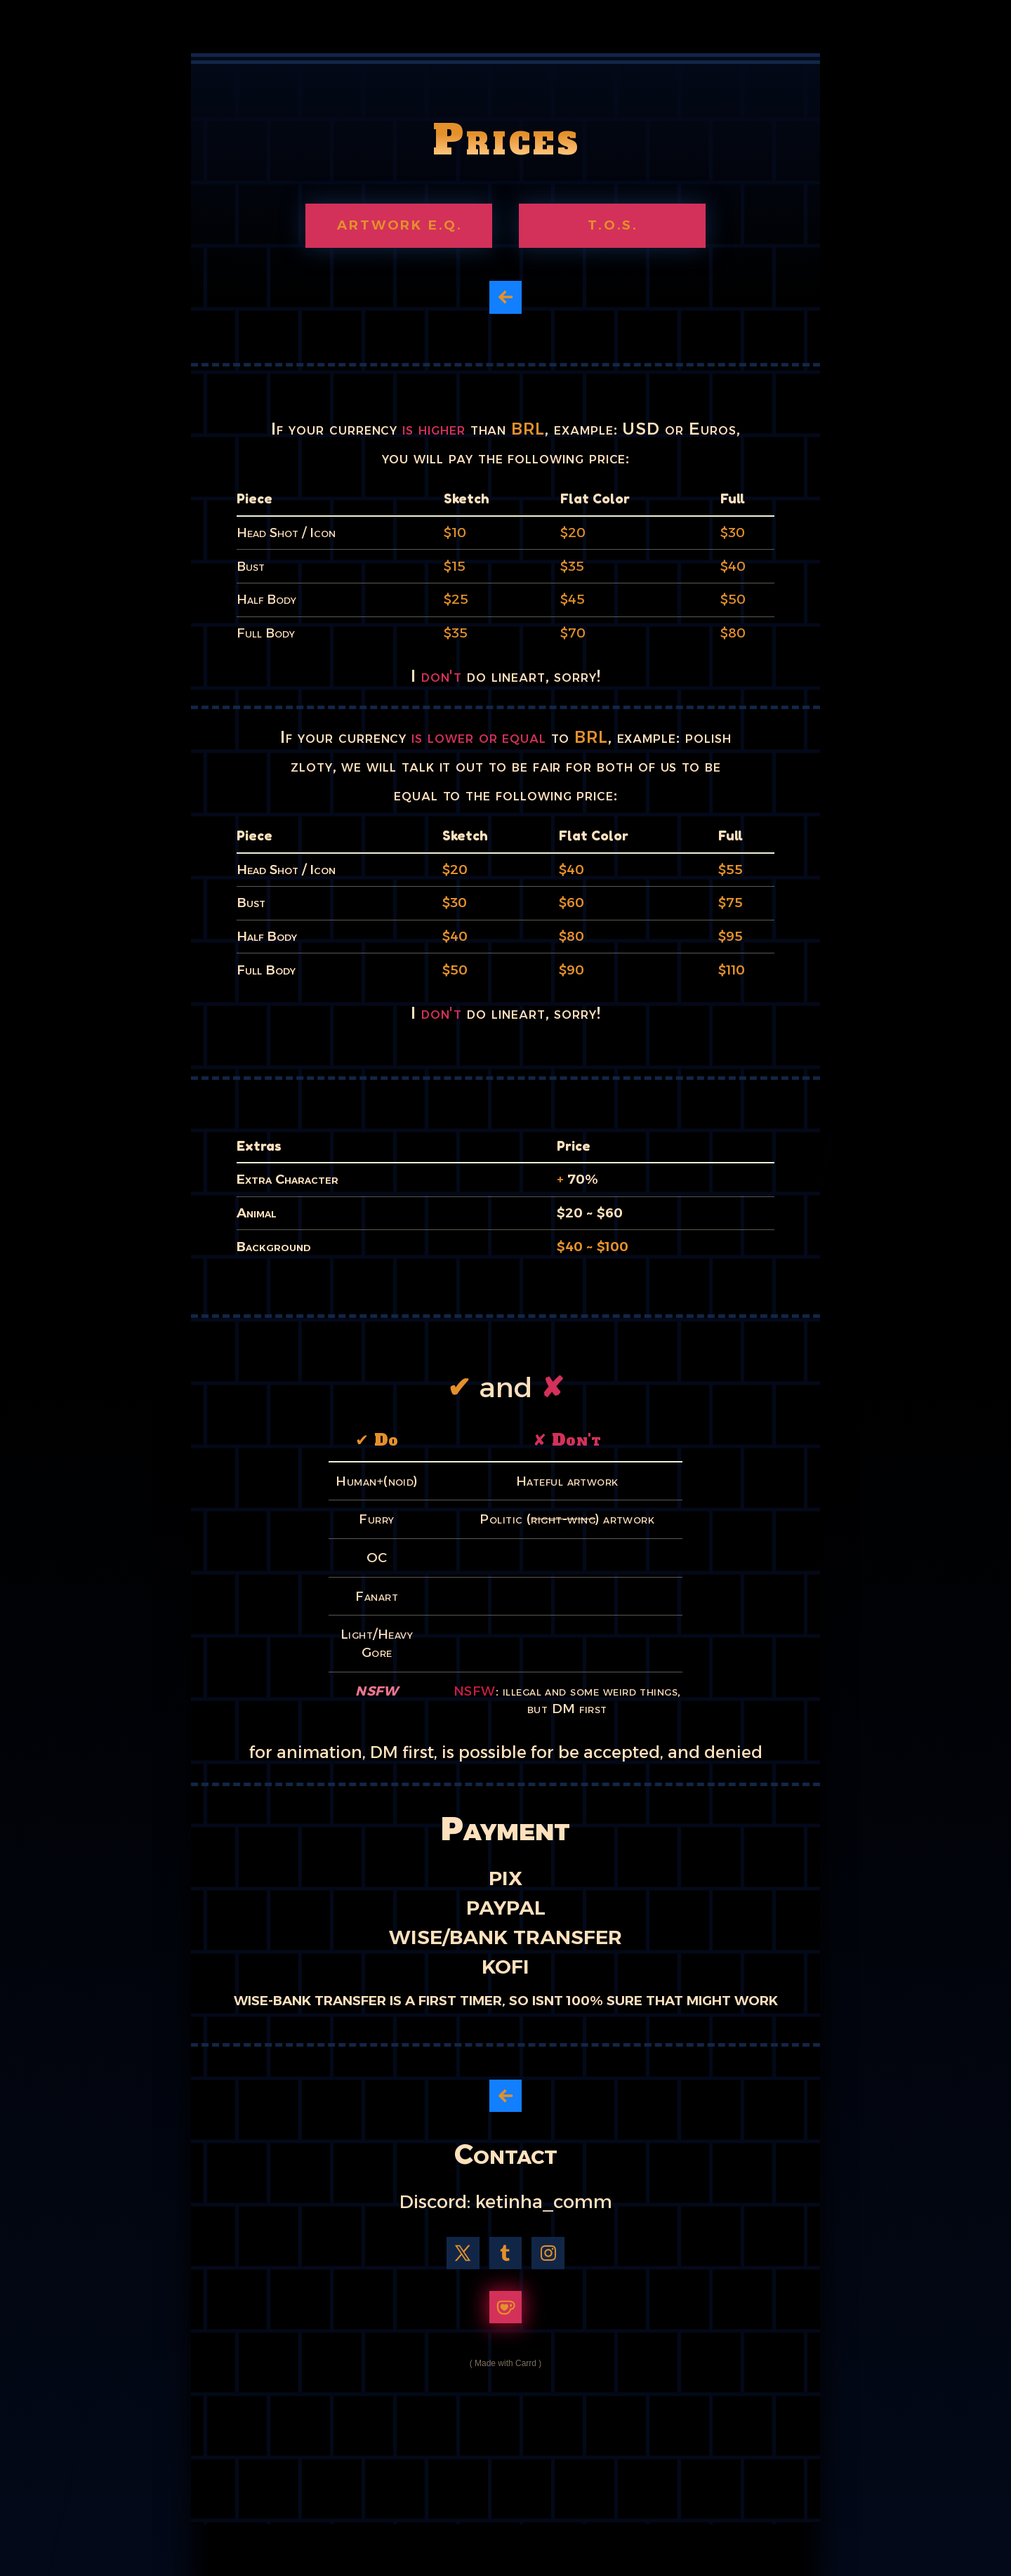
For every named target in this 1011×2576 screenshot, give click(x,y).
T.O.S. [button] (613, 225)
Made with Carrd (505, 2363)
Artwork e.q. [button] (400, 225)
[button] (505, 297)
